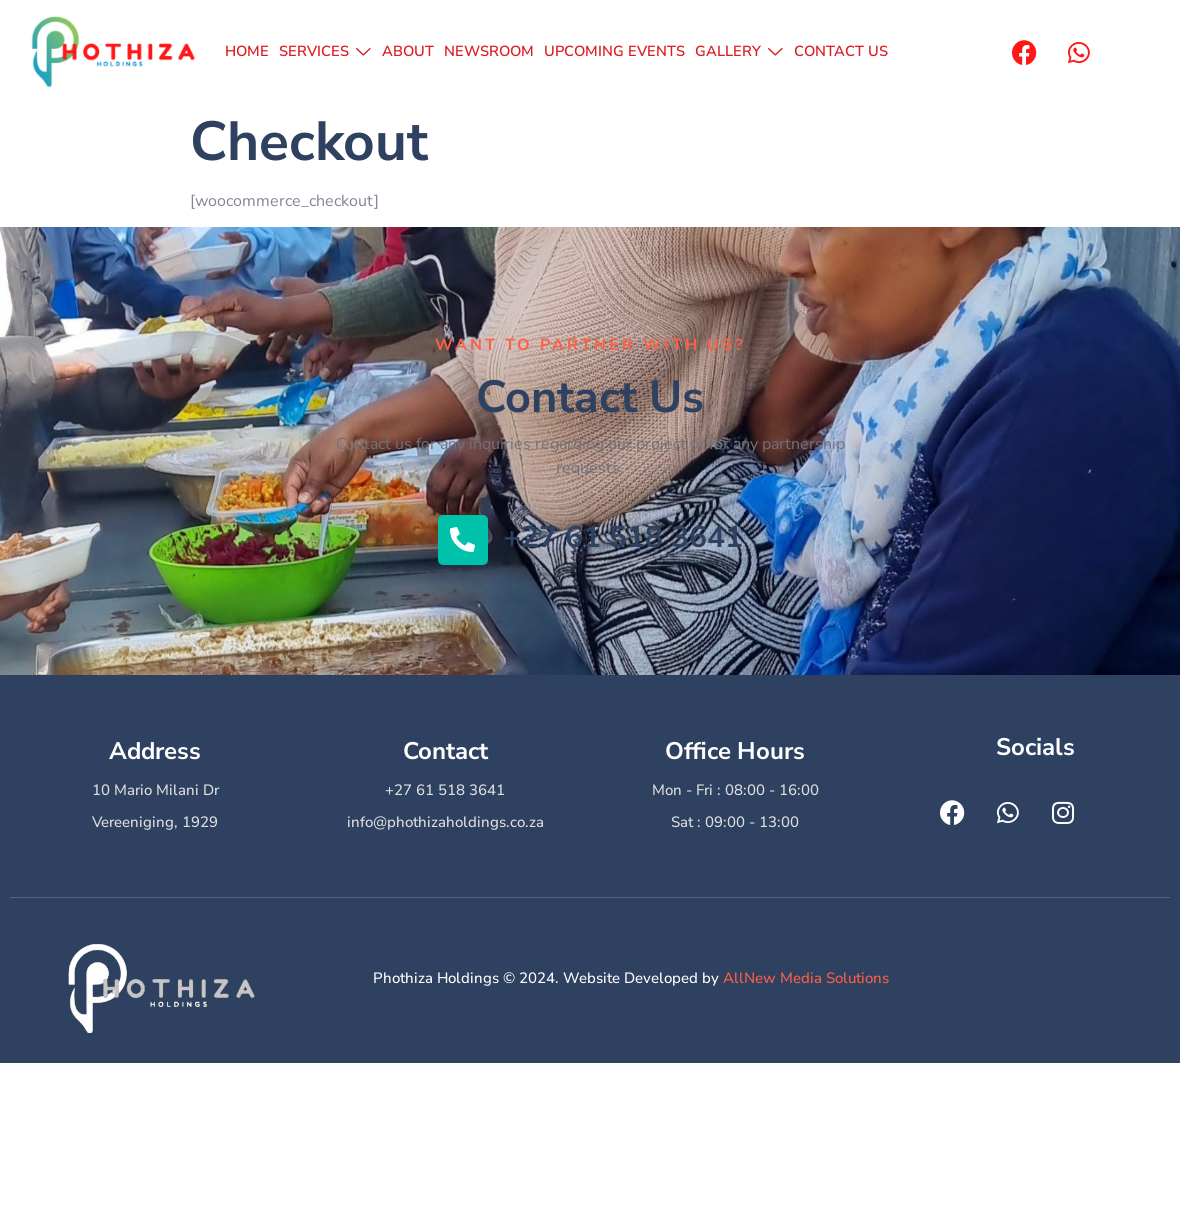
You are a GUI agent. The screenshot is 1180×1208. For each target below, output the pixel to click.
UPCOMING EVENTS (615, 52)
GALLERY (739, 52)
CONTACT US (838, 52)
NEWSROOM (488, 52)
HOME (249, 52)
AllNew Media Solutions (806, 978)
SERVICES (326, 52)
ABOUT (407, 52)
